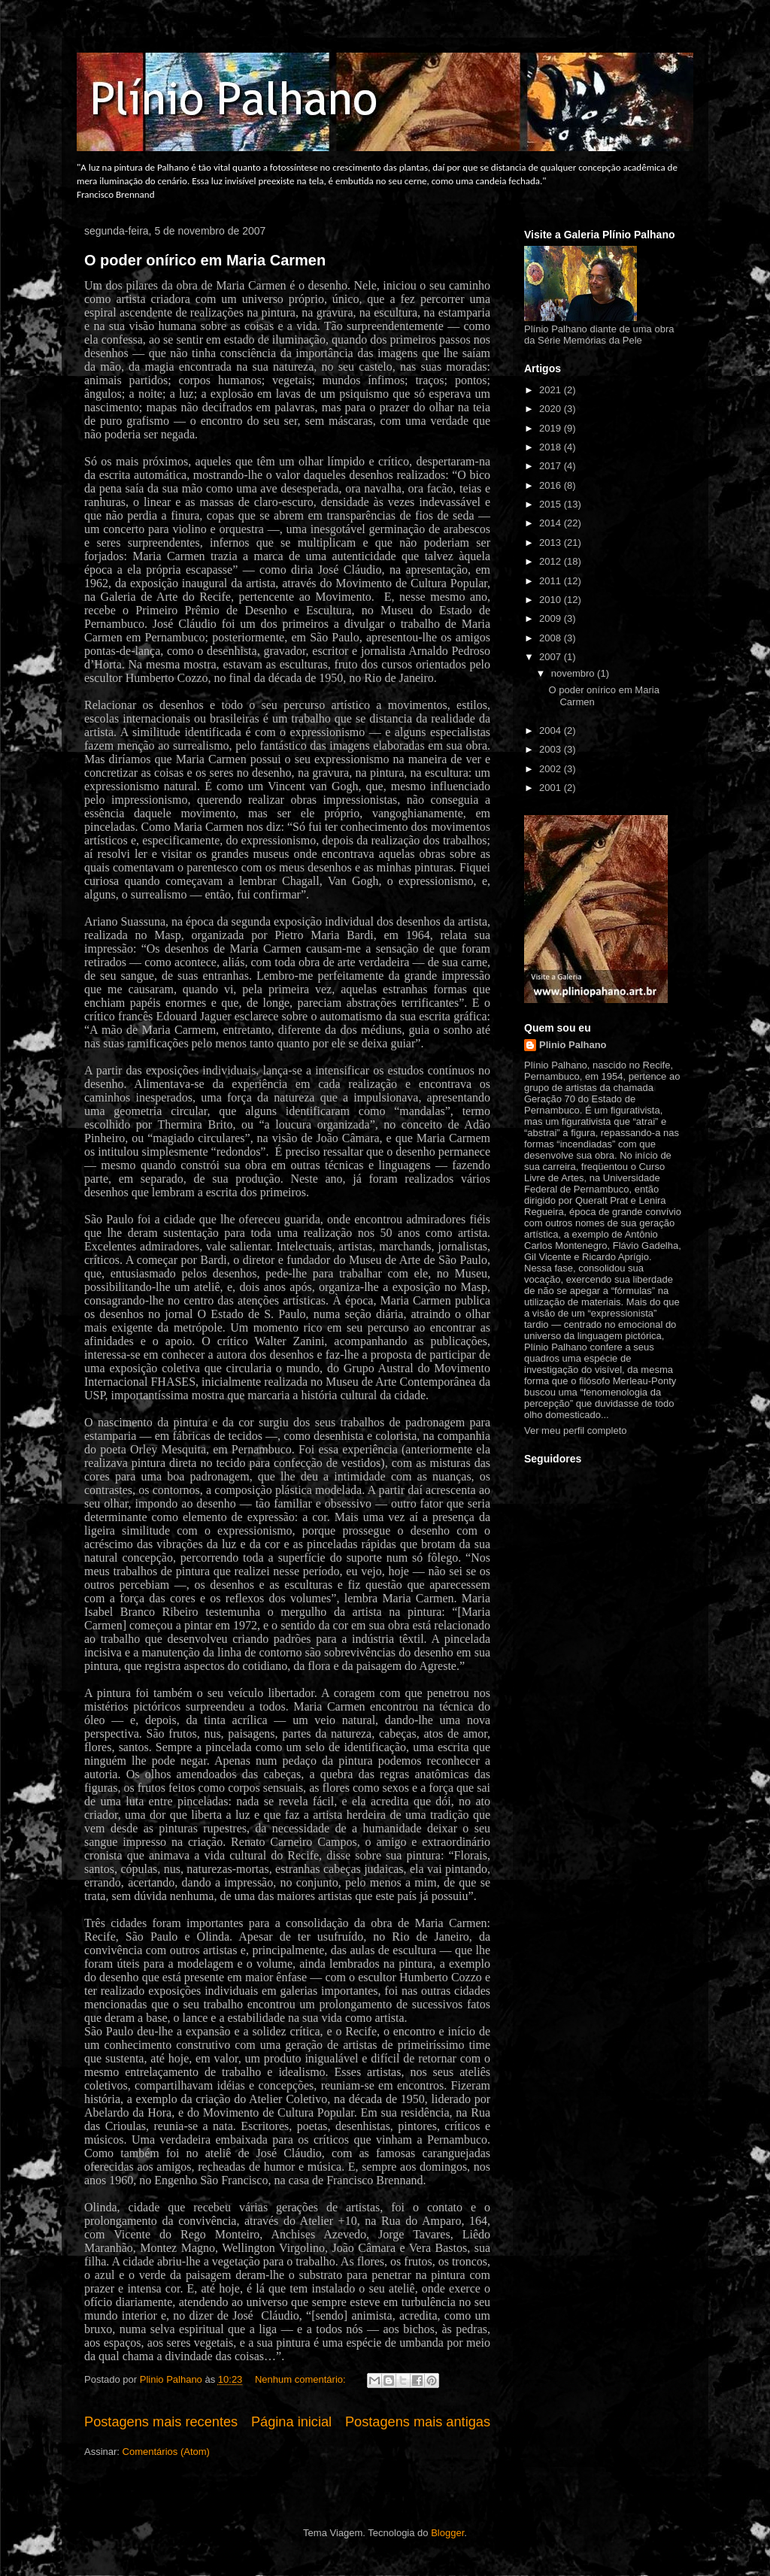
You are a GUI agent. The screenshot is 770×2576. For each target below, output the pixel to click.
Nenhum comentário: (301, 2379)
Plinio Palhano (573, 1044)
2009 (551, 618)
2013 (551, 542)
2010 (551, 599)
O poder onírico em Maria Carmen (205, 260)
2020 (551, 408)
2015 (551, 504)
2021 (551, 389)
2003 (551, 749)
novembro (574, 673)
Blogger (447, 2532)
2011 (551, 580)
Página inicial (291, 2421)
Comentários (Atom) (166, 2451)
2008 (551, 638)
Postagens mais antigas (417, 2421)
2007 (551, 656)
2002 (551, 768)
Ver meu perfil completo (575, 1430)
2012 (551, 561)
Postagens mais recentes (161, 2421)
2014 (551, 523)
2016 (551, 485)
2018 (551, 447)
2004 (551, 730)
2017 (551, 465)
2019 (551, 428)
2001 (551, 787)
